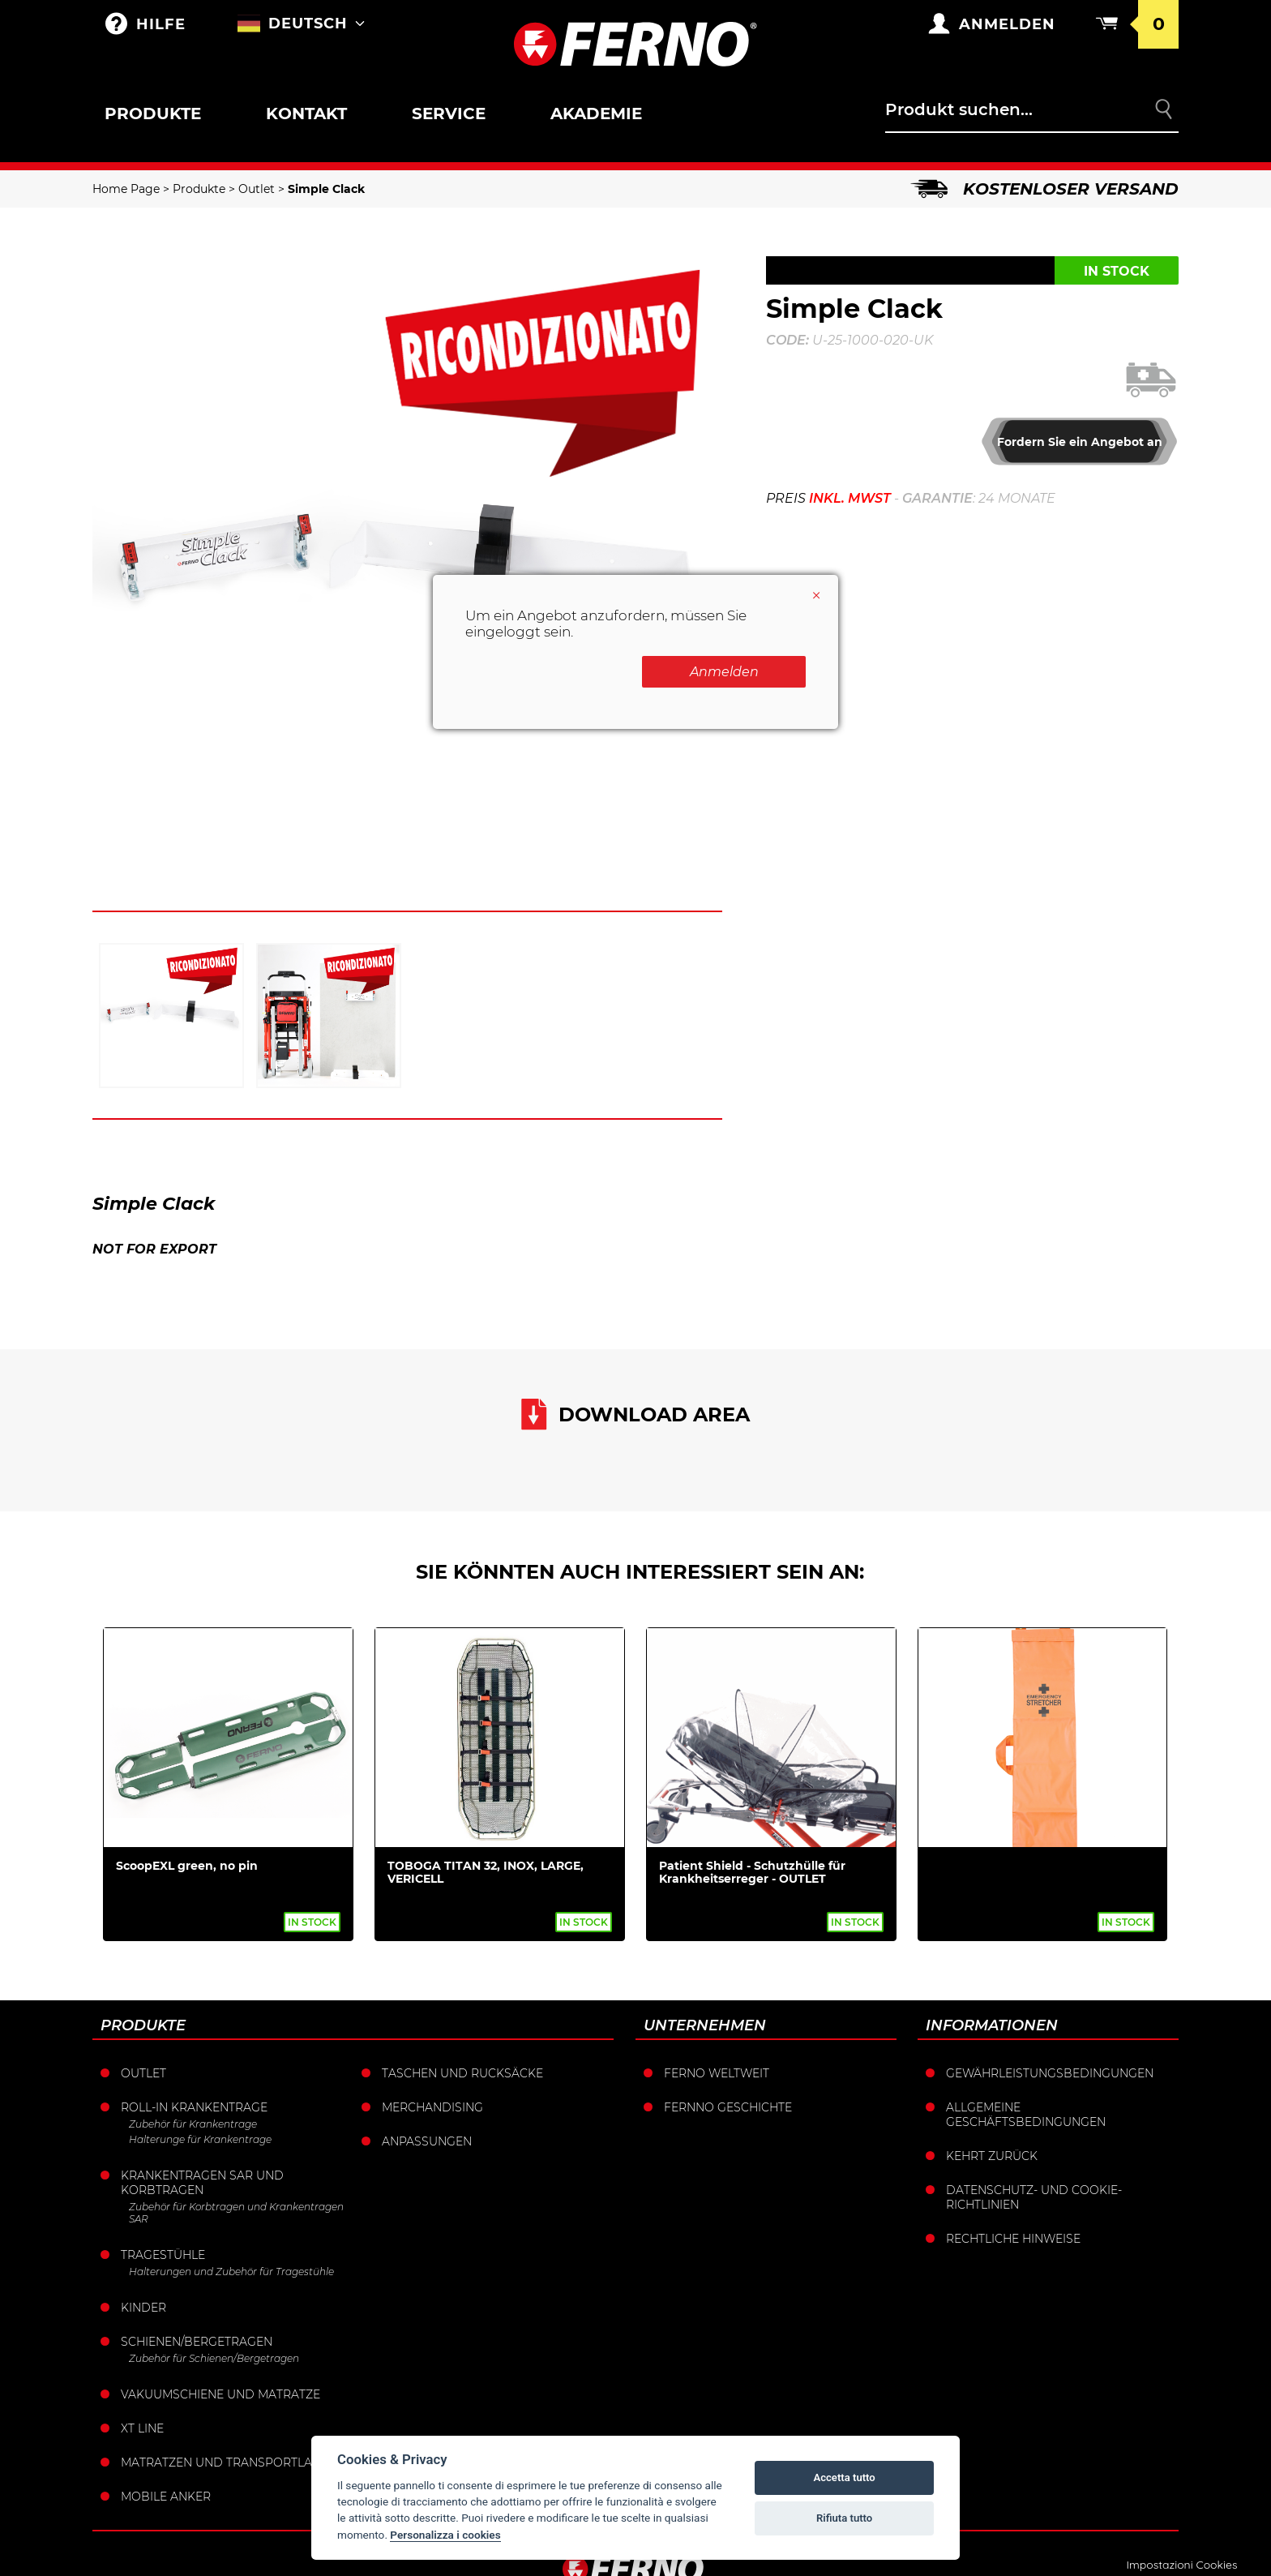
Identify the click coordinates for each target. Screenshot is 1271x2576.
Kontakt (306, 113)
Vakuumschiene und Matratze (220, 2394)
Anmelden (724, 671)
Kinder (143, 2307)
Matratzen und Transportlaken (228, 2462)
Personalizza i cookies (445, 2534)
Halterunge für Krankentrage (200, 2139)
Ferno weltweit (716, 2073)
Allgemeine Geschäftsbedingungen (1026, 2114)
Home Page (126, 189)
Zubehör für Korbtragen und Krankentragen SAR (236, 2213)
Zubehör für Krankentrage (193, 2124)
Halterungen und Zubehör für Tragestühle (231, 2271)
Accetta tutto (844, 2477)
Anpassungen (427, 2141)
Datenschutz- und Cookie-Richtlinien (1034, 2197)
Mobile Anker (166, 2496)
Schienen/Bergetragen (196, 2341)
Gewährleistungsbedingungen (1049, 2073)
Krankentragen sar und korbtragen (202, 2182)
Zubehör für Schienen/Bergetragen (214, 2358)
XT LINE (142, 2428)
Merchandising (432, 2107)
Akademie (596, 113)
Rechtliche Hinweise (1013, 2238)
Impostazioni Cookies (1181, 2564)
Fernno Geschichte (728, 2107)
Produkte (153, 113)
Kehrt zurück (992, 2156)
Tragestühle (163, 2255)
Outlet (256, 189)
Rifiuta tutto (844, 2518)
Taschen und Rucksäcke (462, 2073)
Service (449, 113)
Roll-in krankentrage (194, 2107)
